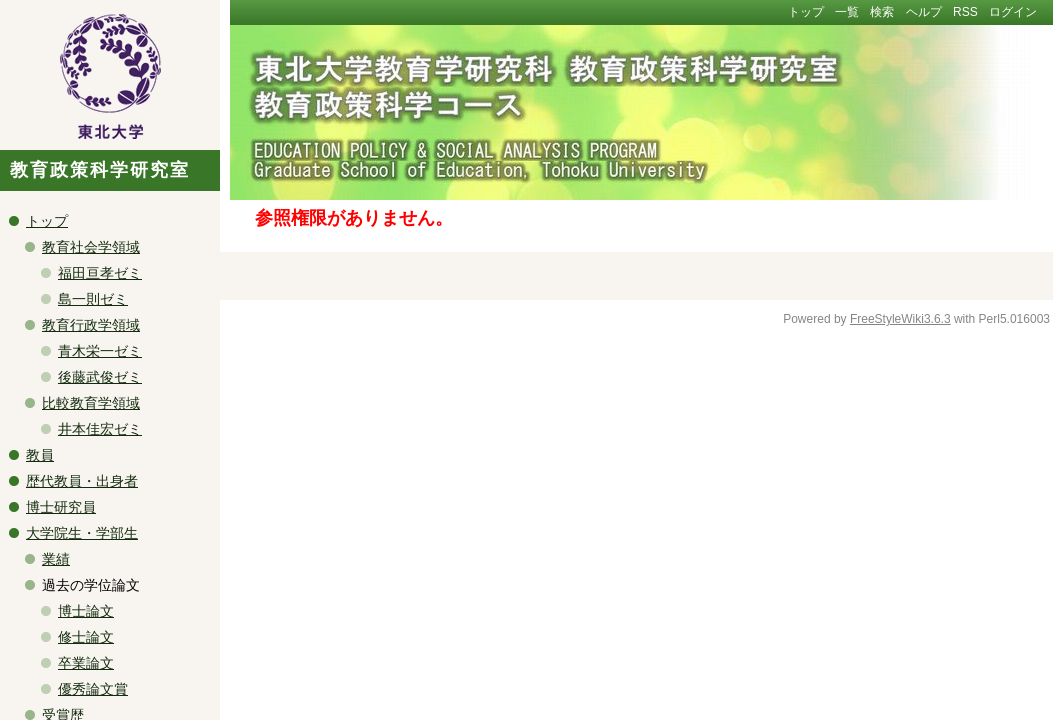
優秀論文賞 (93, 689)
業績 (56, 559)
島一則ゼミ (93, 299)
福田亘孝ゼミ (100, 273)
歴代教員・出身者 (82, 481)
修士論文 (86, 637)
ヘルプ (924, 12)
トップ (806, 12)
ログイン (1013, 12)
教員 (40, 455)
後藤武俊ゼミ (100, 377)
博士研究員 (61, 507)
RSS (965, 12)
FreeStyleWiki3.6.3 (900, 319)
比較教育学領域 (91, 403)
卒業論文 (86, 663)
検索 (882, 12)
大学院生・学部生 (82, 533)
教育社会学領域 (91, 247)
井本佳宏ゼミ (100, 429)
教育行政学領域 (91, 325)
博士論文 (86, 611)
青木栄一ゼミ (100, 351)
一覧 (847, 12)
